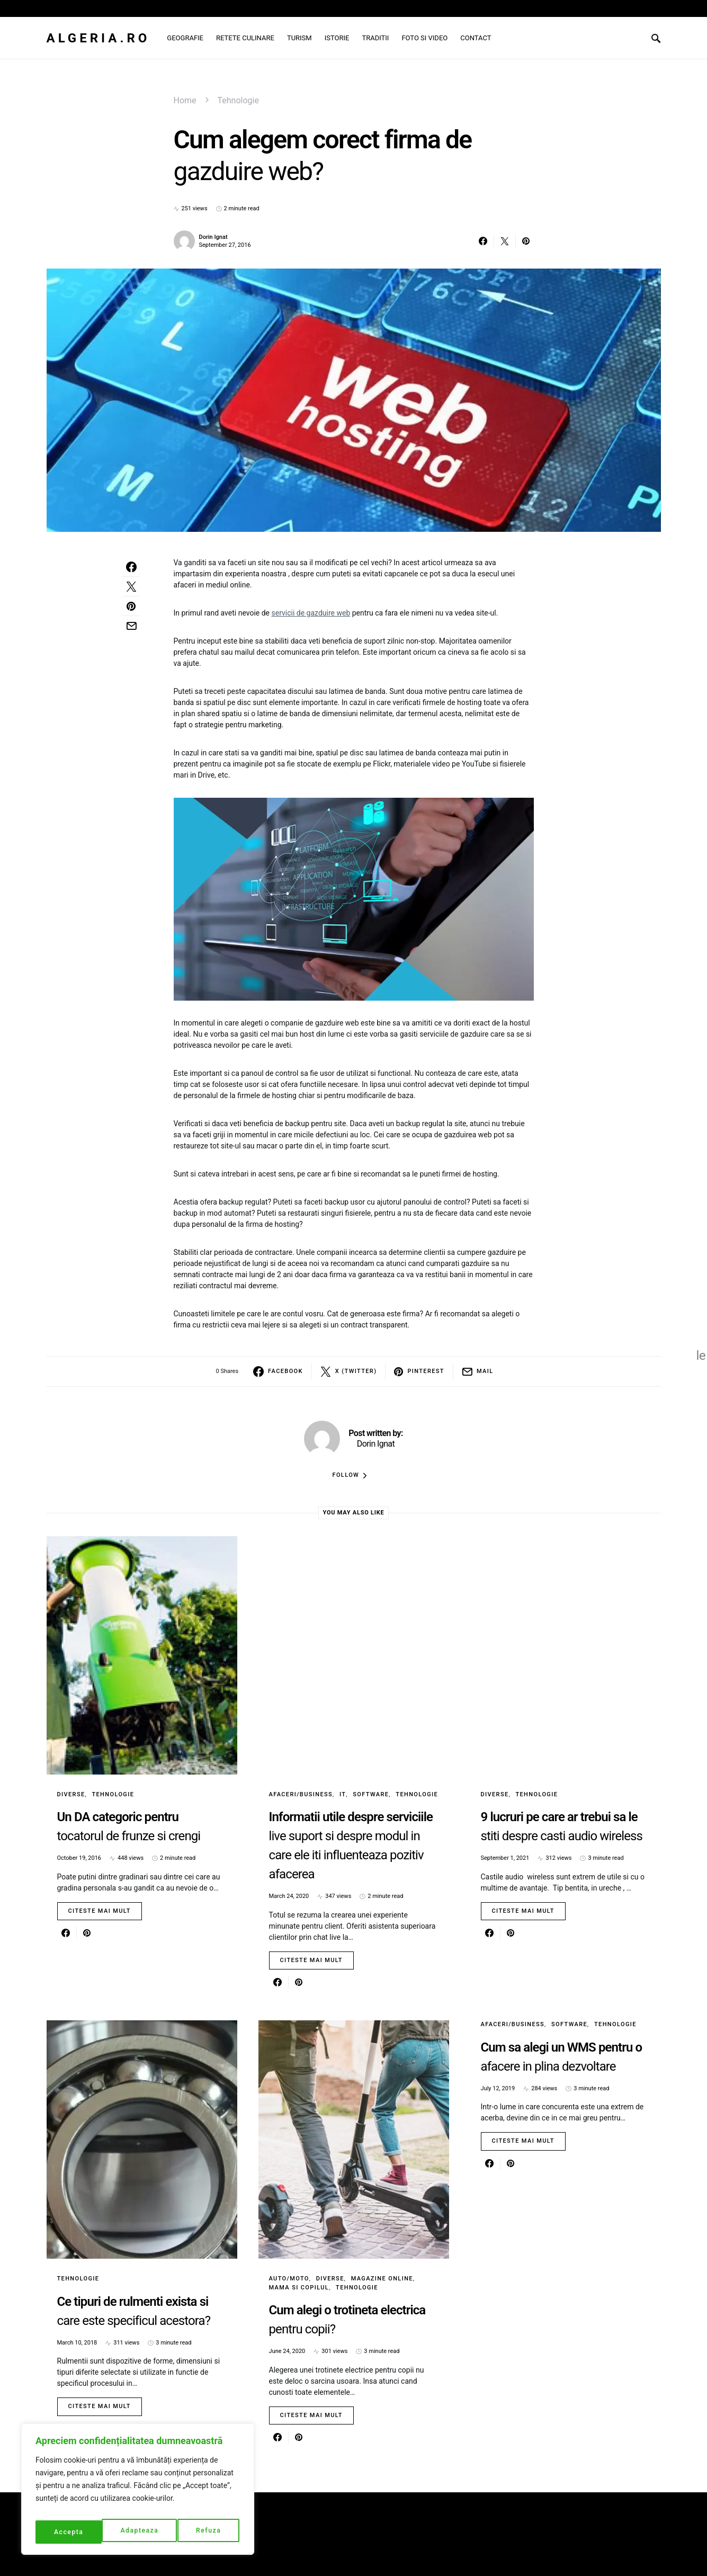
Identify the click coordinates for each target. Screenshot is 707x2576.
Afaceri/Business (301, 1794)
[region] (137, 2493)
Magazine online (382, 2278)
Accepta (208, 2532)
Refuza (142, 2532)
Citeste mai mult (99, 1911)
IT (342, 1794)
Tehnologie (238, 100)
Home (185, 100)
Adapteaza (72, 2532)
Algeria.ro (98, 38)
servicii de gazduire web (311, 613)
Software (371, 1794)
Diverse (71, 1794)
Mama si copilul (299, 2287)
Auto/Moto (289, 2278)
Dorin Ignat (213, 237)
